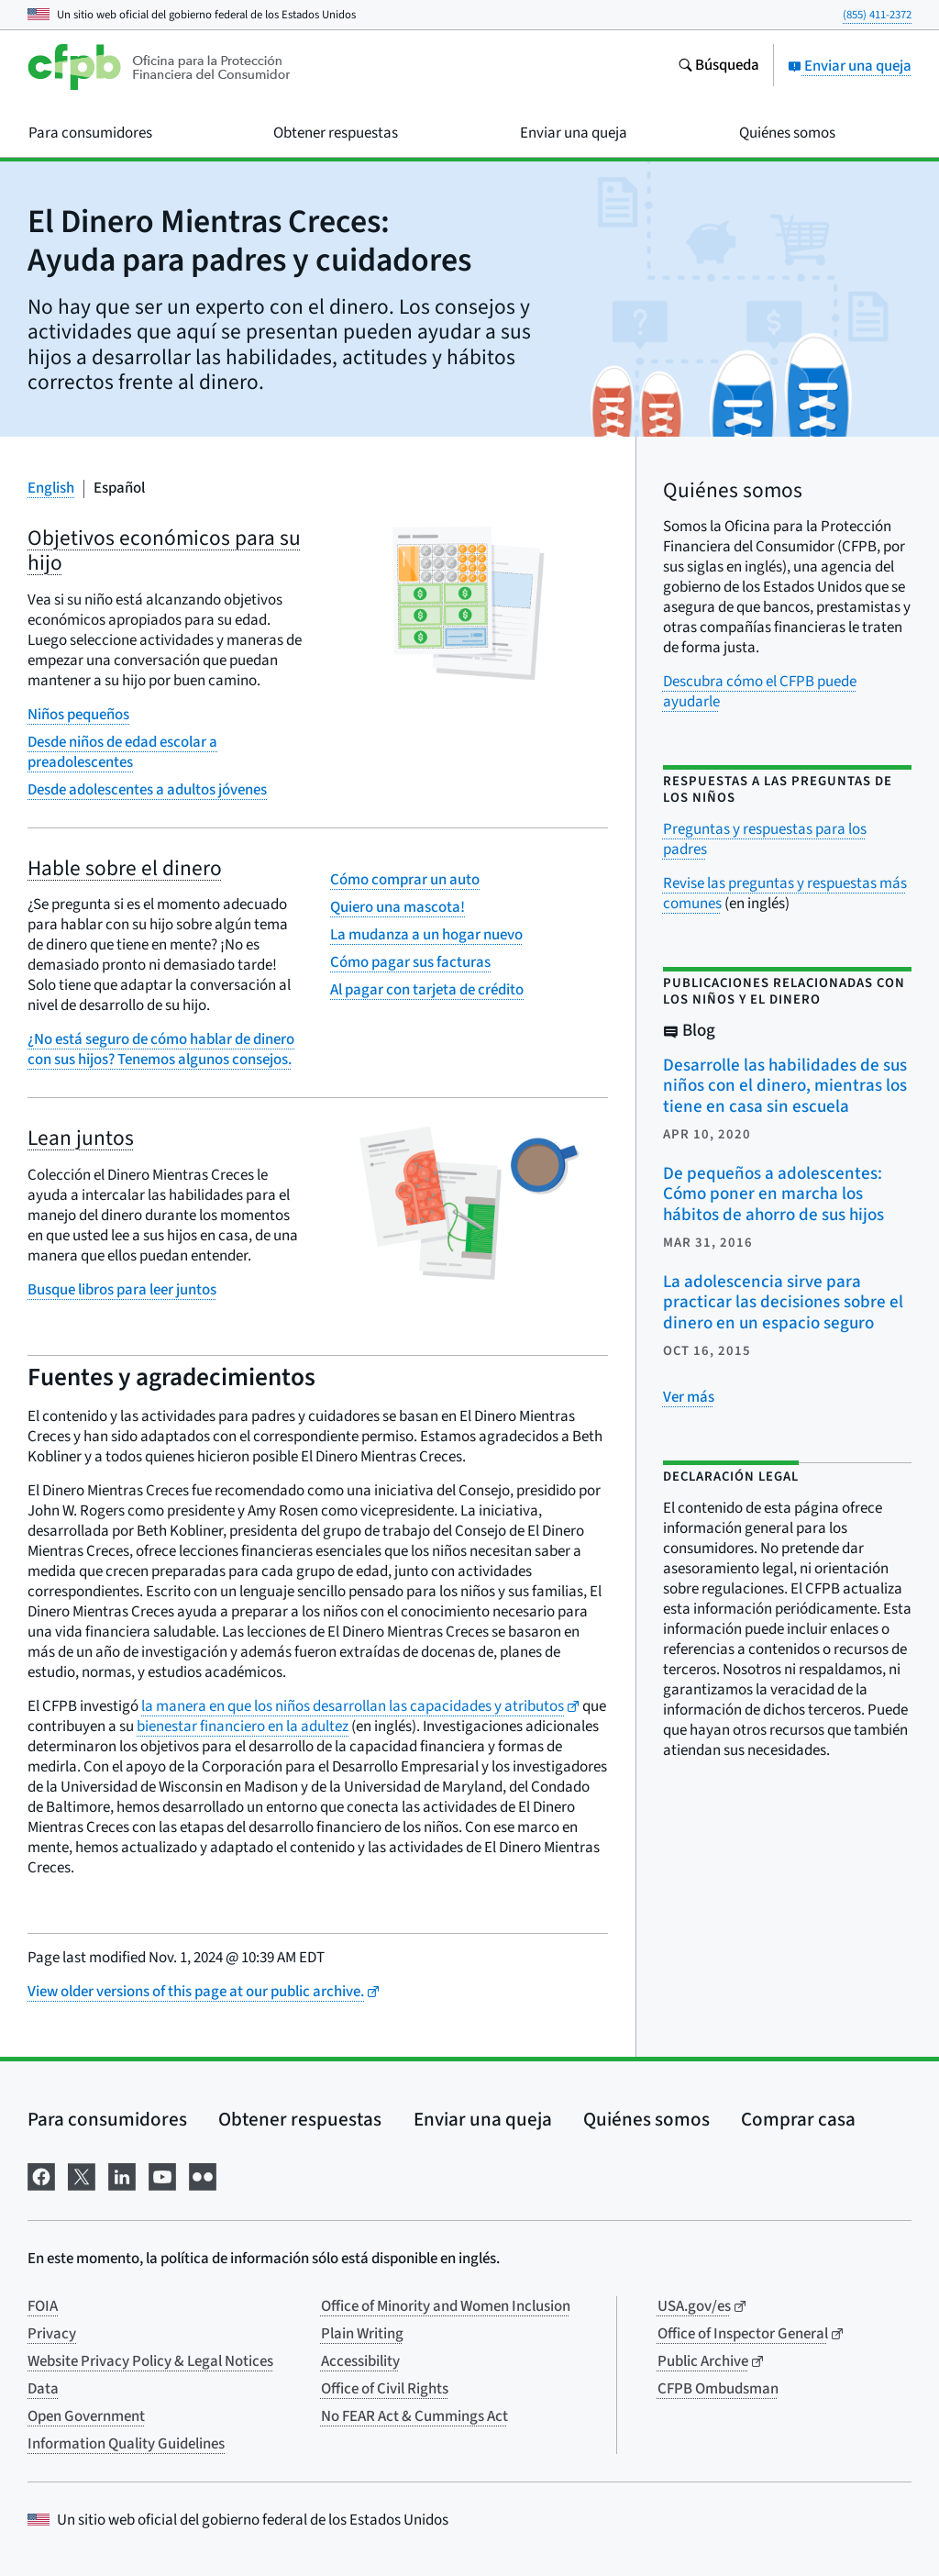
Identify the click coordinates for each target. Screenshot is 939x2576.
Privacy (52, 2334)
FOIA (43, 2306)
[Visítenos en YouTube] (162, 2174)
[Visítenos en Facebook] (41, 2174)
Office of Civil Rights (384, 2389)
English (51, 488)
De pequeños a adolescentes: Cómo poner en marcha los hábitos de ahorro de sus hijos (773, 1194)
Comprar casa (798, 2119)
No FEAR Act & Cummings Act (414, 2416)
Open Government (86, 2416)
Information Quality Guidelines (126, 2444)
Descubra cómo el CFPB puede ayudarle (759, 692)
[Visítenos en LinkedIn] (122, 2174)
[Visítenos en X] (81, 2174)
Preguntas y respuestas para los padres (765, 839)
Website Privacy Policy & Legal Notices (150, 2361)
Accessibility (360, 2361)
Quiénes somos (646, 2119)
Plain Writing (362, 2334)
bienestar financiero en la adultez (242, 1726)
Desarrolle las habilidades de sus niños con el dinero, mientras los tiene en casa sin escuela (785, 1086)
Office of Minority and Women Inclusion (445, 2306)
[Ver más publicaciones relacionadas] (688, 1397)
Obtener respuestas (299, 2119)
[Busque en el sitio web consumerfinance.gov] (718, 67)
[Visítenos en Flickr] (202, 2174)
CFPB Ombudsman (718, 2389)
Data (43, 2389)
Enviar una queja (849, 66)
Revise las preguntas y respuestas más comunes (785, 893)
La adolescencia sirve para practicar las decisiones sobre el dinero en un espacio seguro (783, 1303)
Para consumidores (107, 2119)
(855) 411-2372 (877, 14)
